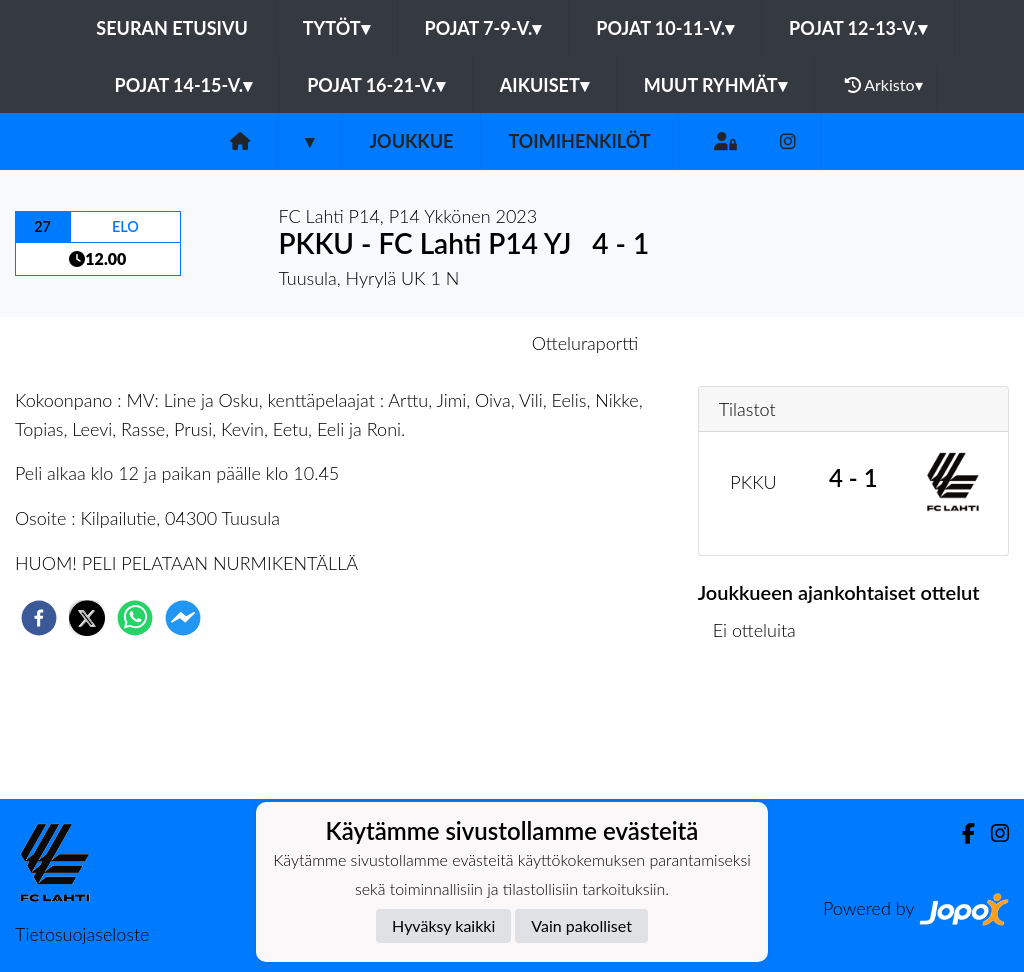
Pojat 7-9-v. (483, 28)
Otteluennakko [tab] (443, 343)
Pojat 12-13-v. (858, 28)
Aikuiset (544, 85)
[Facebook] (960, 833)
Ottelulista (762, 731)
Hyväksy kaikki (443, 925)
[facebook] (39, 618)
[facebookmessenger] (183, 618)
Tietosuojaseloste (82, 934)
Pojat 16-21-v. (376, 85)
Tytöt (336, 28)
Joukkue (411, 141)
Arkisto (884, 85)
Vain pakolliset (581, 925)
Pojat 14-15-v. (183, 85)
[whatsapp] (135, 618)
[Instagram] (788, 141)
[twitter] (87, 618)
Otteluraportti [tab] (585, 343)
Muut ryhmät (715, 85)
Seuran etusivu (172, 28)
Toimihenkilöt (579, 141)
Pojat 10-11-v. (665, 28)
